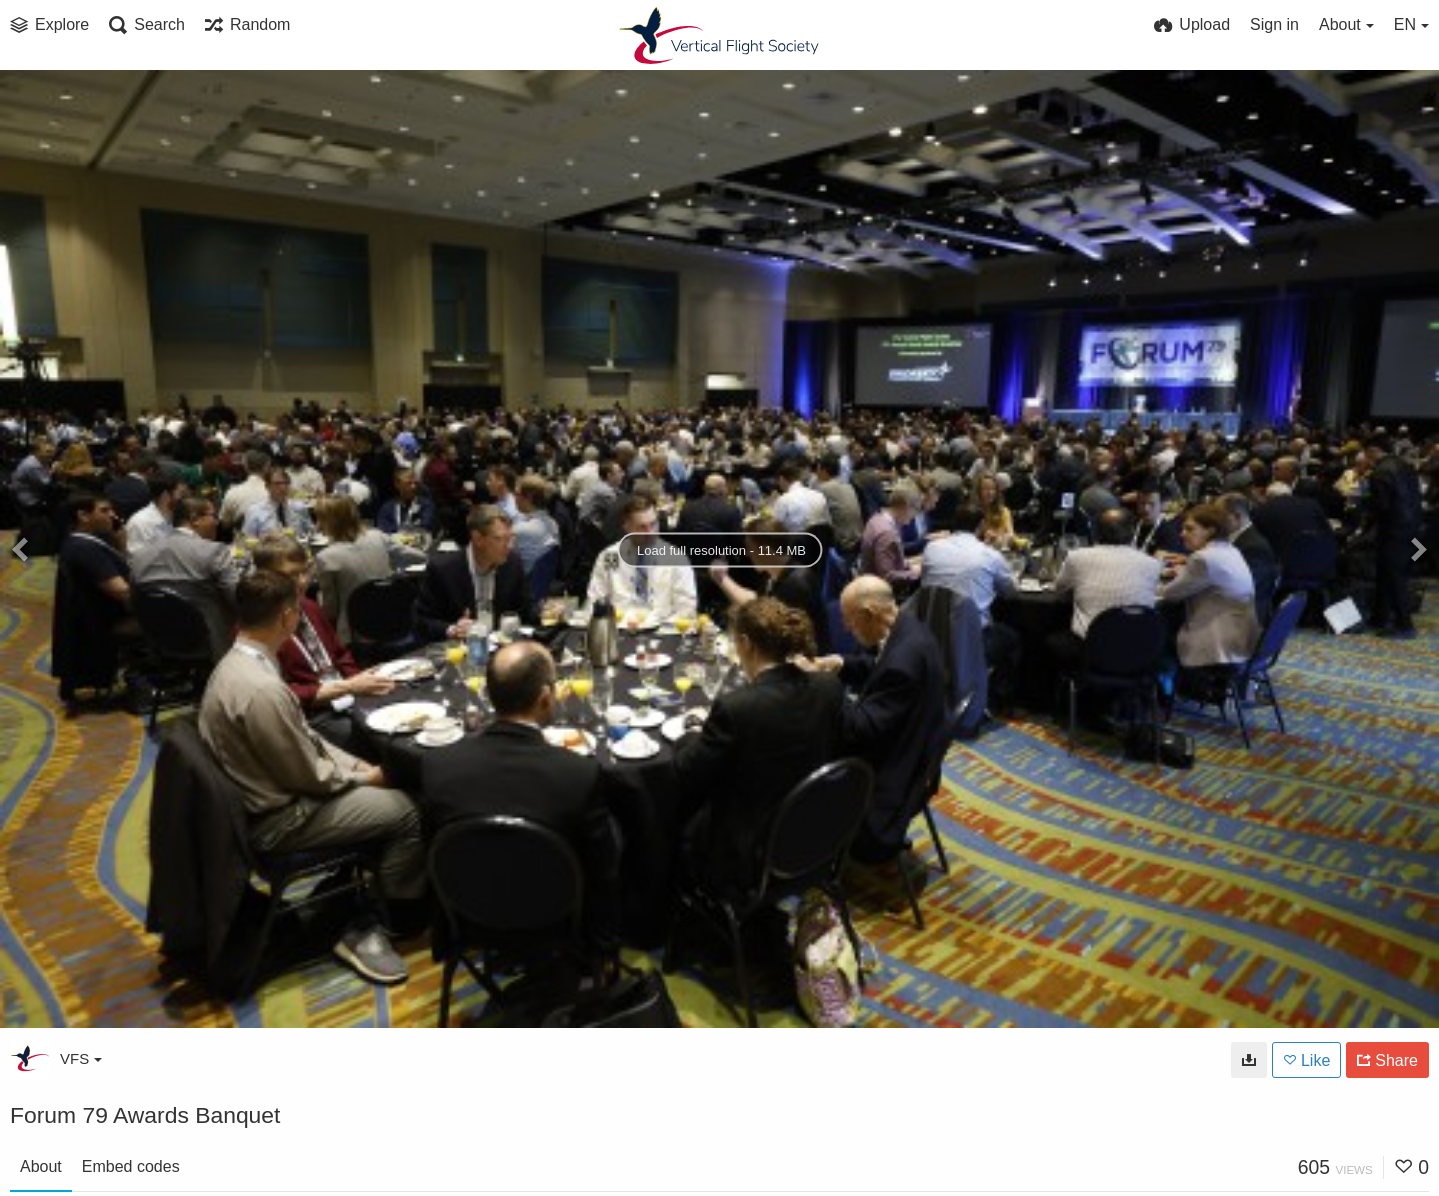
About (41, 1166)
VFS (81, 1058)
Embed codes (131, 1166)
